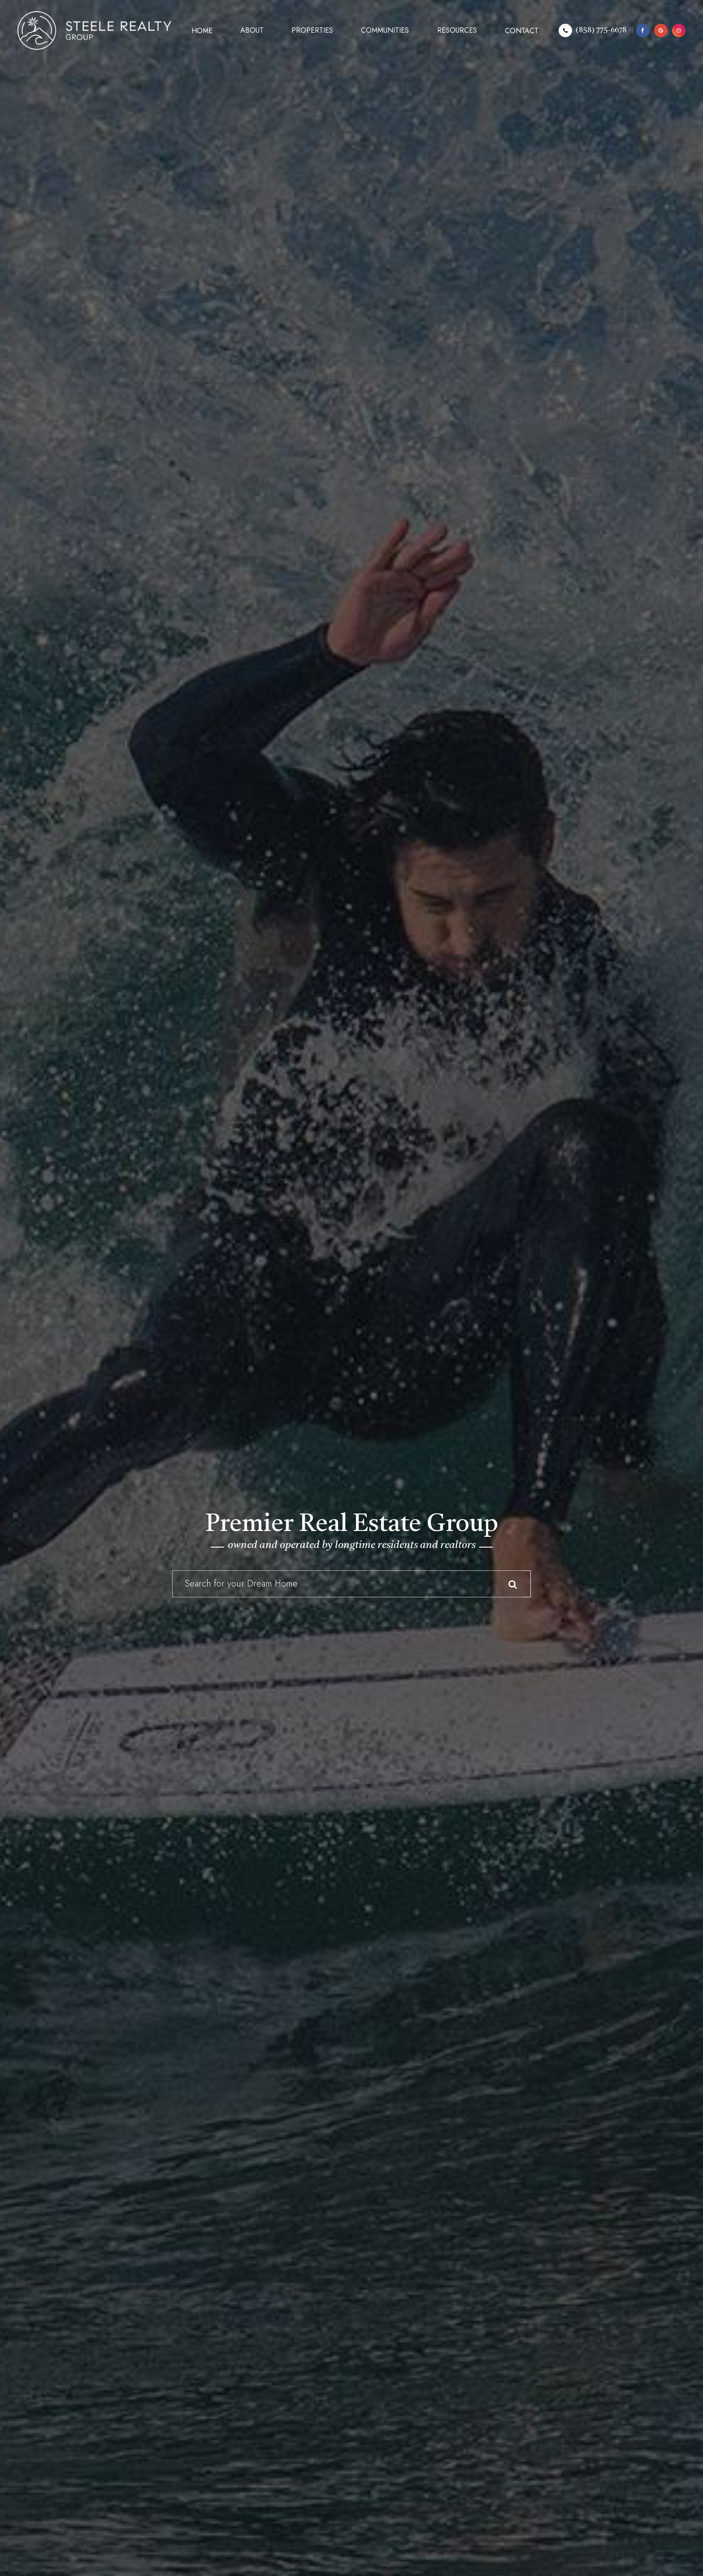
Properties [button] (312, 30)
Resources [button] (457, 30)
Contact (521, 31)
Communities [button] (385, 30)
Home (202, 31)
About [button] (252, 30)
